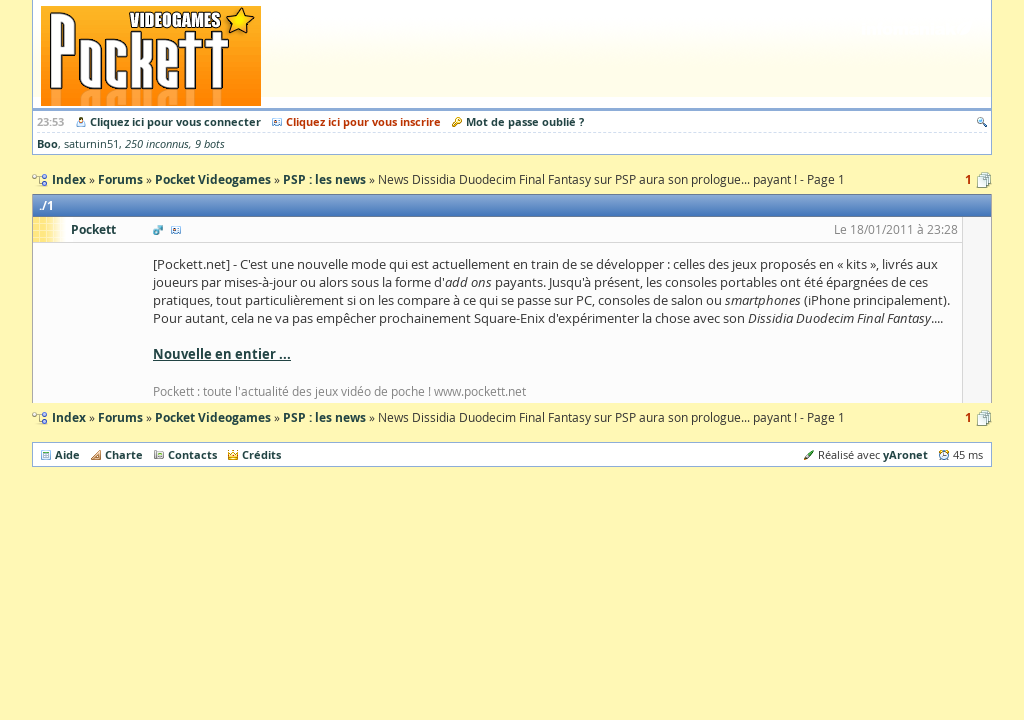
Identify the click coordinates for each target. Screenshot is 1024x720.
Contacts (192, 454)
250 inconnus (157, 144)
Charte (124, 454)
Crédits (261, 454)
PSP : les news (324, 417)
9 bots (210, 144)
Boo (47, 143)
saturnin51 (91, 144)
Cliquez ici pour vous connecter (175, 121)
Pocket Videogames (213, 417)
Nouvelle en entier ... (222, 354)
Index (69, 417)
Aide (67, 454)
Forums (120, 417)
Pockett (93, 229)
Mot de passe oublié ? (525, 121)
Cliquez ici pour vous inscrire (363, 121)
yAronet (905, 454)
